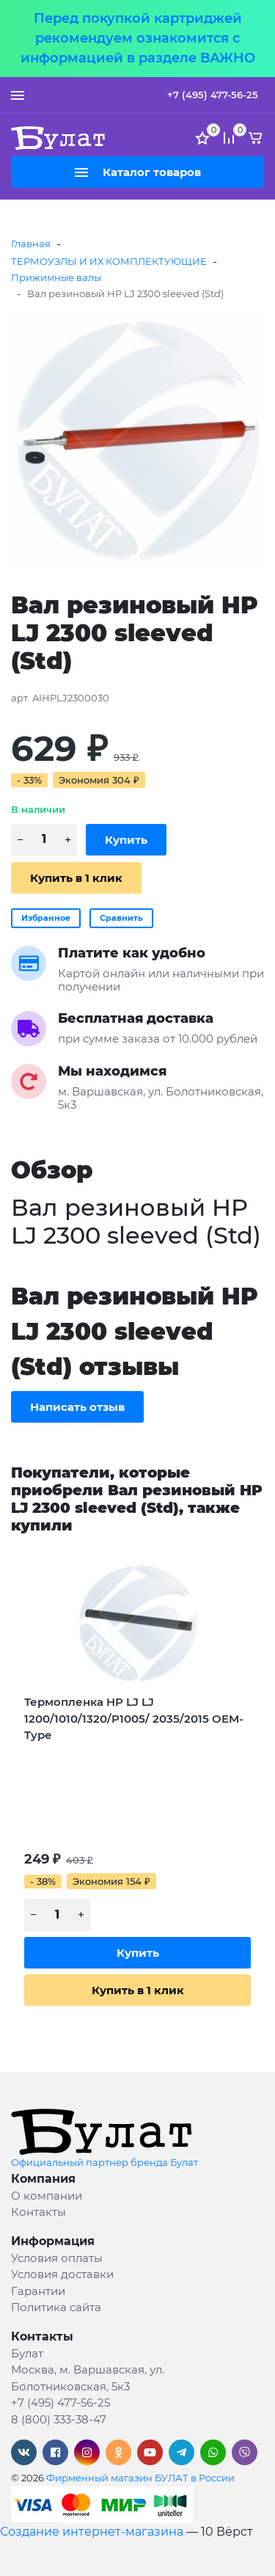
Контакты (38, 2212)
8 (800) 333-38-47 (58, 2419)
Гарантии (38, 2291)
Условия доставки (62, 2274)
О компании (46, 2196)
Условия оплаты (57, 2258)
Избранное (45, 918)
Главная (31, 243)
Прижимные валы (56, 277)
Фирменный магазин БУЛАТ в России (140, 2478)
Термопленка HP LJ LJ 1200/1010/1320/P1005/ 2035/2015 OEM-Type (133, 1718)
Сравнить (121, 918)
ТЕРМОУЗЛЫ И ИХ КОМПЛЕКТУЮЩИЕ (109, 261)
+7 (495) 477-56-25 (212, 95)
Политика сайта (56, 2307)
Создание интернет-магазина (91, 2532)
